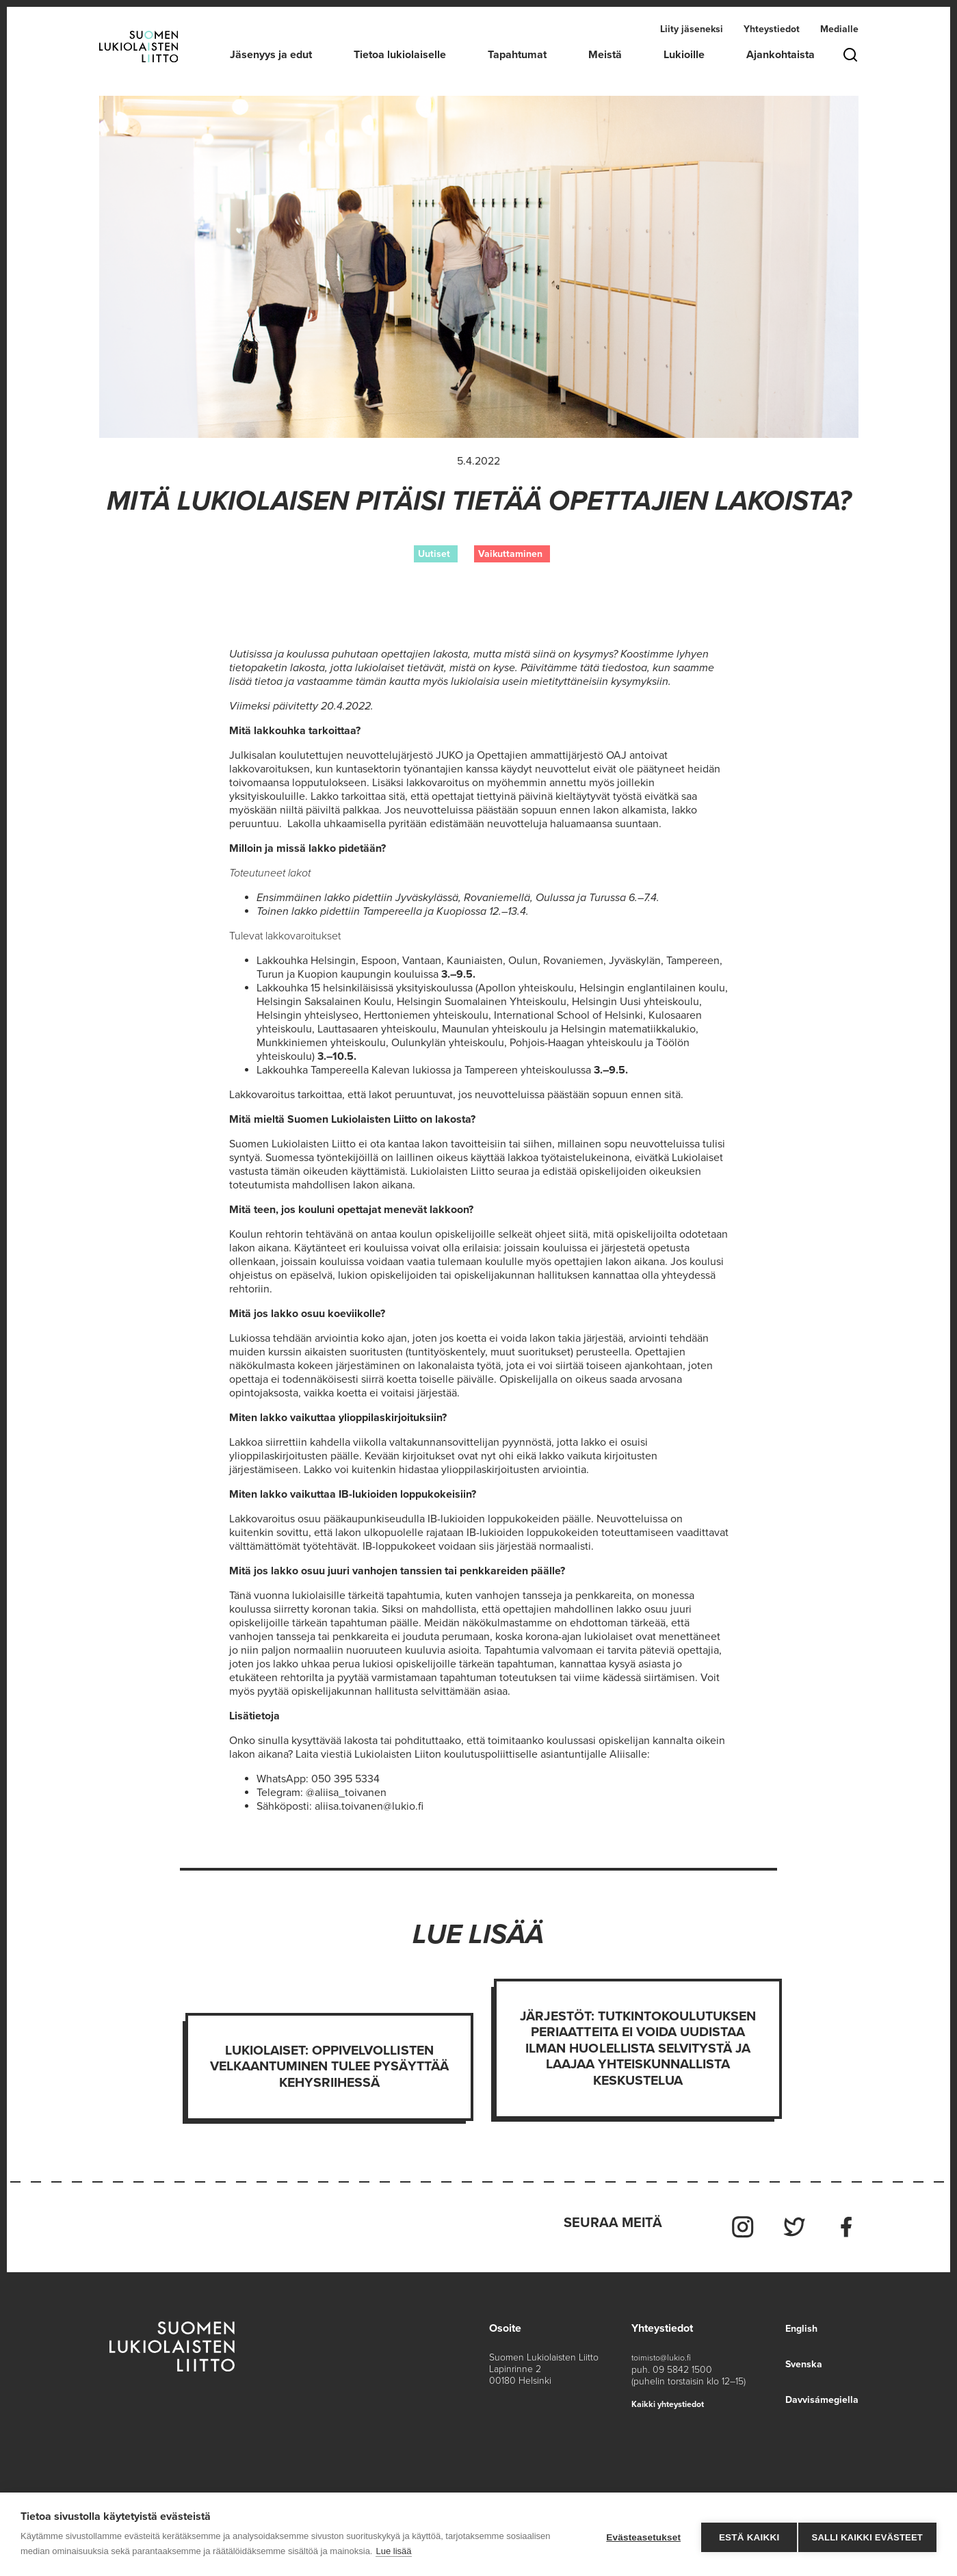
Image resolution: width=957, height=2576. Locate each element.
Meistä (605, 55)
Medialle (839, 30)
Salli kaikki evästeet (867, 2534)
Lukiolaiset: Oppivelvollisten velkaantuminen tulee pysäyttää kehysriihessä (330, 2067)
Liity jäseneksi (691, 30)
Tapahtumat (517, 55)
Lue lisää (393, 2551)
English (795, 2321)
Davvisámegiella (817, 2392)
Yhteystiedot (772, 30)
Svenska (798, 2357)
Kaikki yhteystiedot (673, 2396)
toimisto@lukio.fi (664, 2350)
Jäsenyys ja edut (271, 55)
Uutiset (434, 554)
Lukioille (684, 55)
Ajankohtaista (780, 55)
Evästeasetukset (638, 2534)
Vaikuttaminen (510, 554)
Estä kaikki (743, 2534)
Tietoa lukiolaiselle (400, 55)
